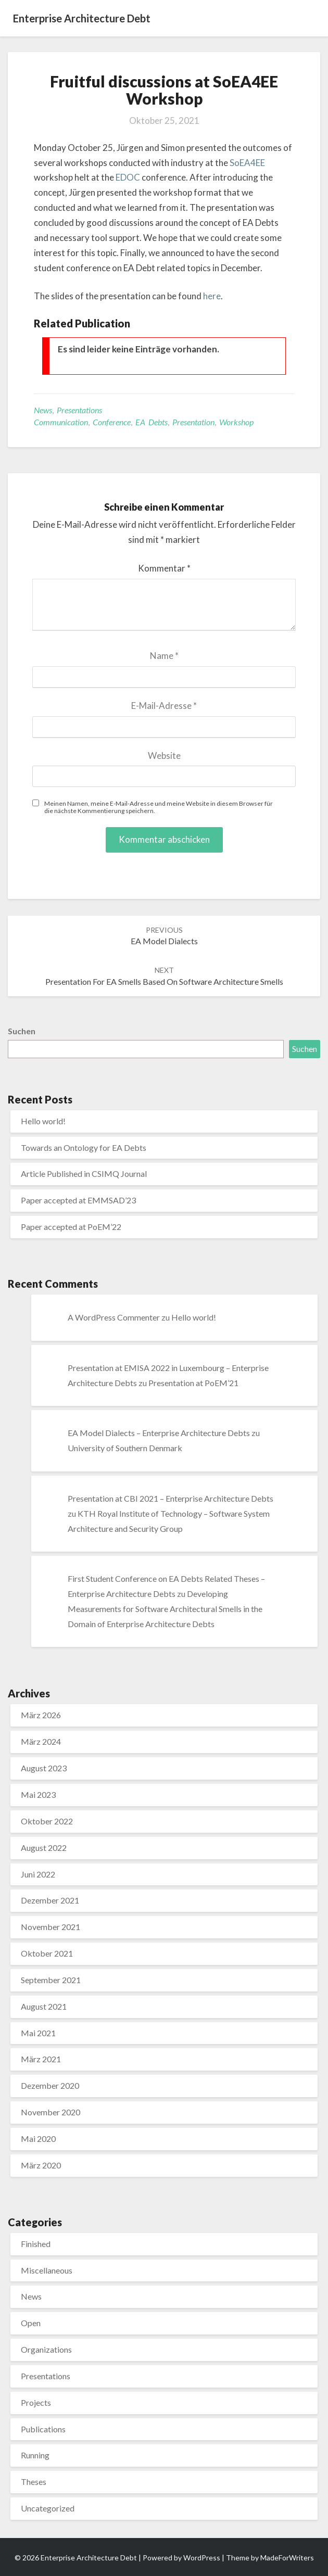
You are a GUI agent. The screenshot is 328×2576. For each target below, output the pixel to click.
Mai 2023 (38, 1794)
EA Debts (151, 422)
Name (164, 655)
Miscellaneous (46, 2270)
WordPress (201, 2557)
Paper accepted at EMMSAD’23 (78, 1200)
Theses (33, 2481)
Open (31, 2323)
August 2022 (44, 1847)
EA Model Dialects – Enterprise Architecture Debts (159, 1433)
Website (164, 755)
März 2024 (41, 1741)
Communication (61, 422)
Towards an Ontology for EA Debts (83, 1147)
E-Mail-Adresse (164, 705)
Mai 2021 (38, 2033)
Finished (36, 2244)
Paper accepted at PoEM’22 (71, 1227)
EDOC (129, 177)
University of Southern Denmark (125, 1448)
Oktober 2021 (47, 1953)
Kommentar (164, 568)
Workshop (236, 422)
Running (35, 2455)
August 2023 (44, 1768)
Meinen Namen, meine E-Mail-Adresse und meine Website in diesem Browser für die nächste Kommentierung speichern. (158, 807)
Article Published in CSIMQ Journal (84, 1173)
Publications (43, 2429)
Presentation (193, 422)
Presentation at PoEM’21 (193, 1383)
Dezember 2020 (50, 2085)
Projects (36, 2402)
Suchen (21, 1031)
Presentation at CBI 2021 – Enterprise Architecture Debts (170, 1498)
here (212, 295)
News (43, 410)
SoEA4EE (247, 162)
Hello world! (43, 1121)
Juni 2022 (38, 1874)
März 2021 (41, 2059)
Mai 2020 (38, 2138)
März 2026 (41, 1715)
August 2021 (44, 2006)
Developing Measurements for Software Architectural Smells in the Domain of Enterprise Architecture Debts (165, 1609)
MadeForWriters (287, 2557)
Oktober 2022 (47, 1821)
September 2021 (51, 1980)
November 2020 (50, 2112)
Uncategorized (47, 2508)
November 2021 (50, 1927)
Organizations (46, 2349)
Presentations (79, 410)
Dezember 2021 (50, 1900)
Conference (112, 422)
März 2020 (41, 2165)
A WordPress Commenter (114, 1317)
